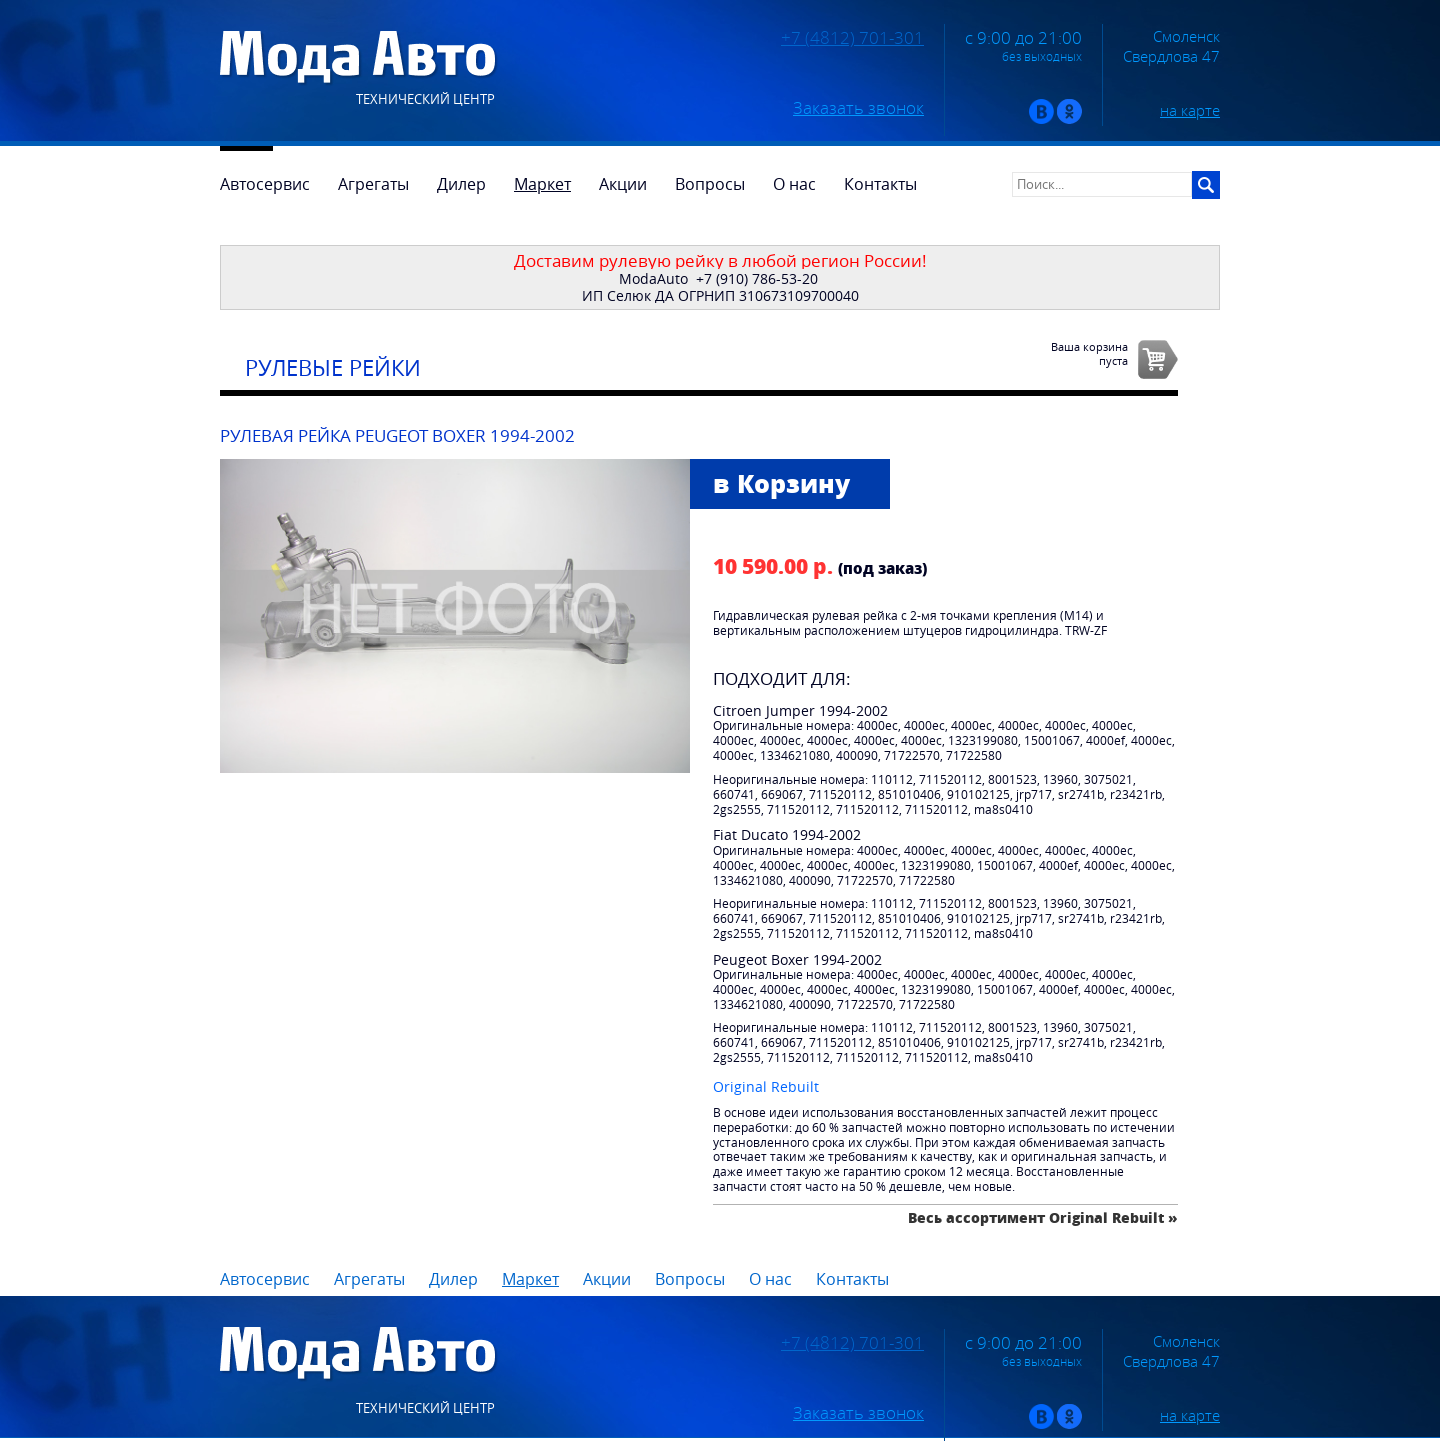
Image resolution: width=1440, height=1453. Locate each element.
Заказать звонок (858, 108)
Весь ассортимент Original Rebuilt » (1043, 1217)
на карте (1190, 110)
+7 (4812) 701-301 (852, 38)
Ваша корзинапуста (1089, 353)
